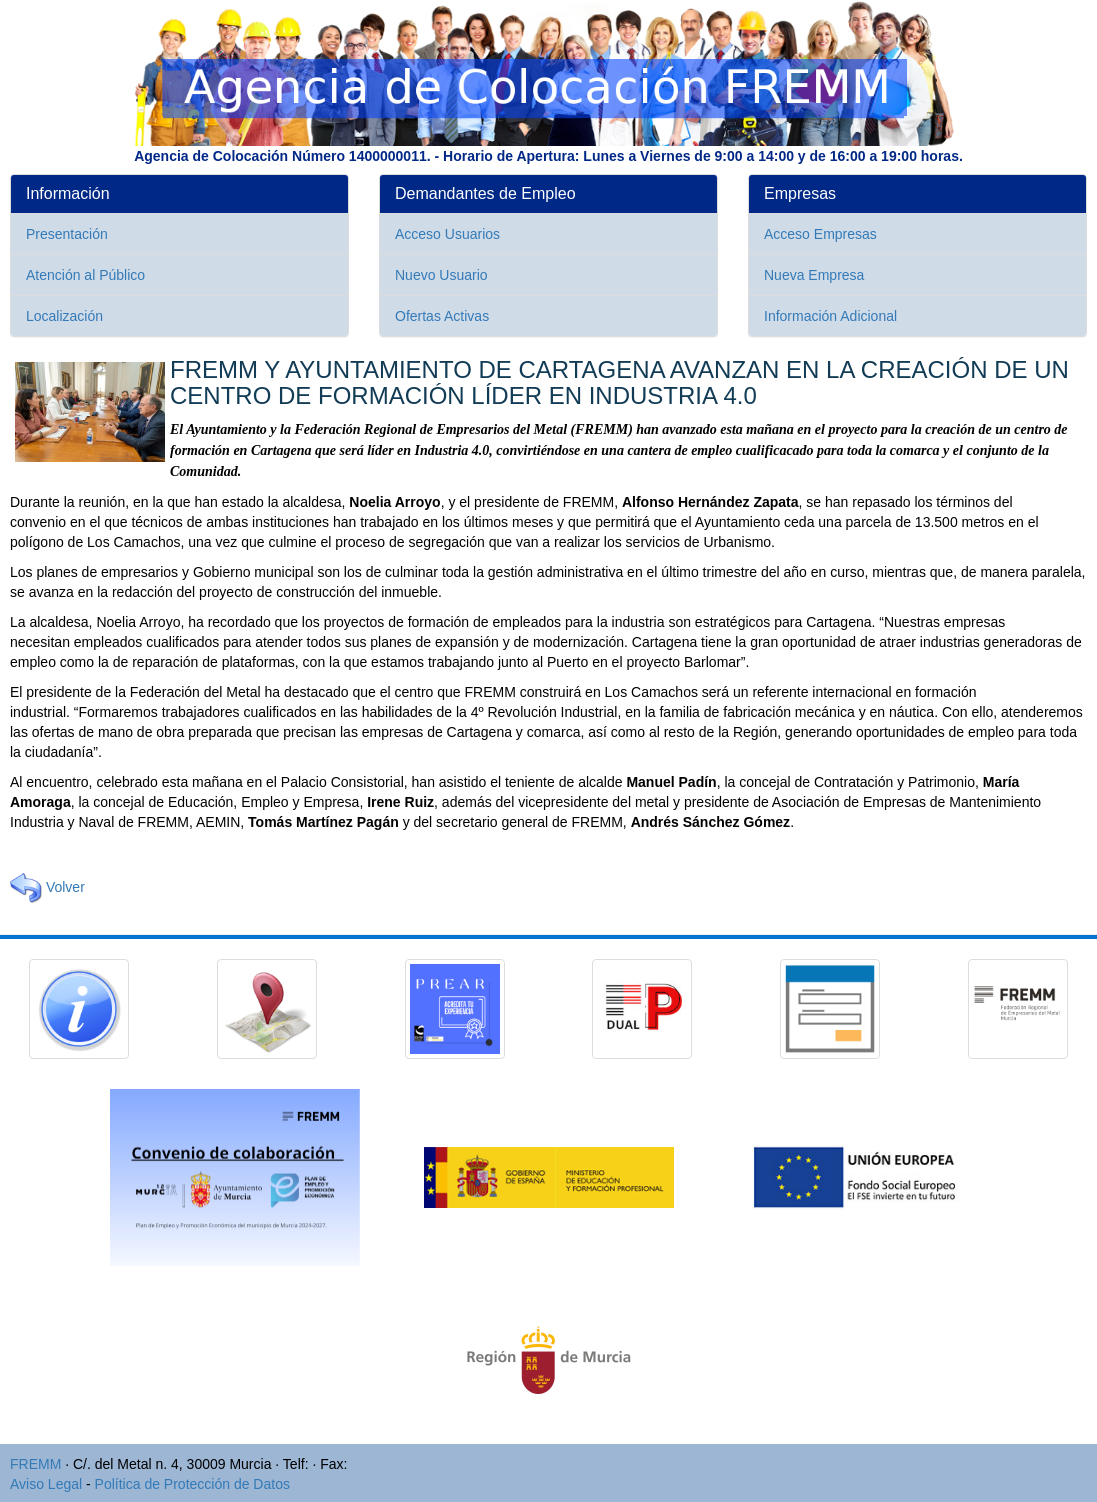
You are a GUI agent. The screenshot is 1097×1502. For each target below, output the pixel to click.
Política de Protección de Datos (192, 1484)
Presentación (67, 234)
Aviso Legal (46, 1484)
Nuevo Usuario (441, 275)
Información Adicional (830, 316)
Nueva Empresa (814, 275)
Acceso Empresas (820, 234)
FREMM (35, 1464)
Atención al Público (85, 275)
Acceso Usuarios (447, 234)
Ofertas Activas (442, 316)
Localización (64, 316)
